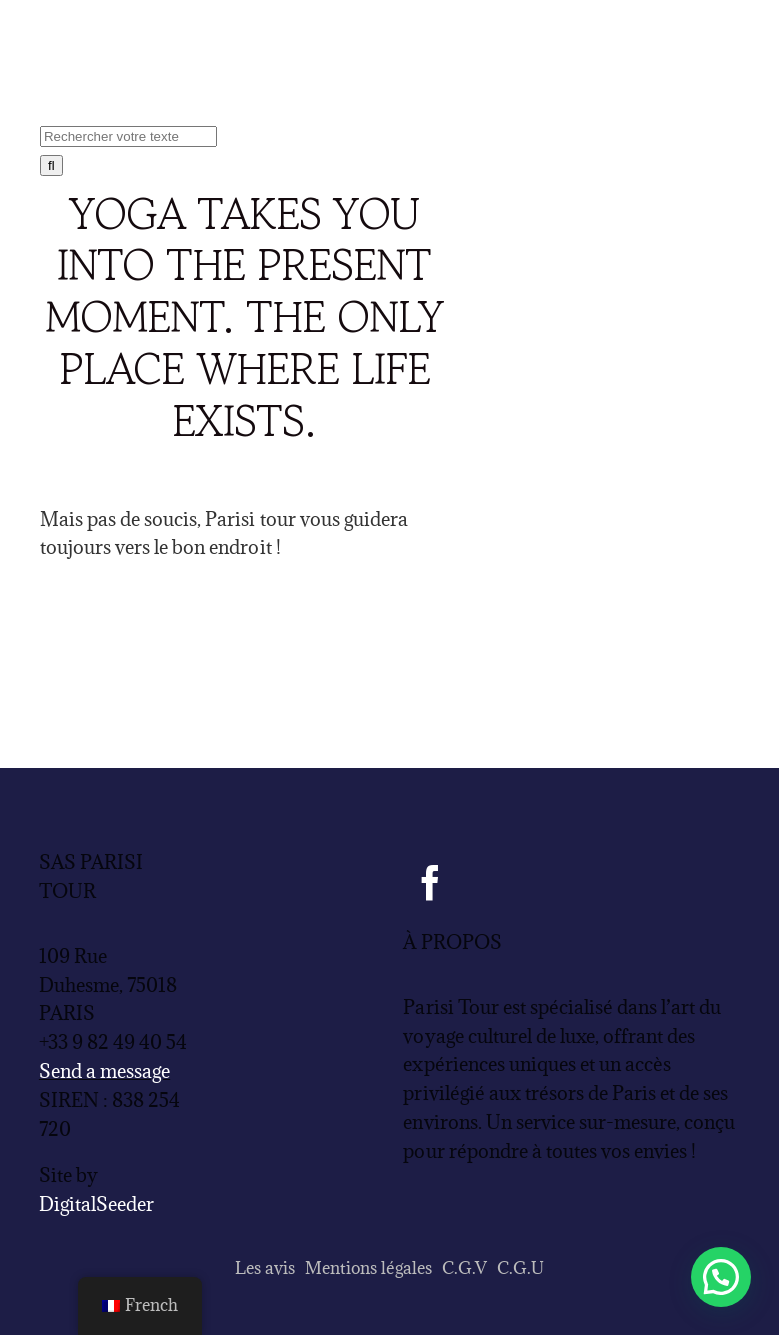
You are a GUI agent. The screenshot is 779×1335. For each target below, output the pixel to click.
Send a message (104, 1071)
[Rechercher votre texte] (128, 136)
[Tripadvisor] (512, 882)
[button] (721, 1277)
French (140, 1305)
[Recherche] (51, 165)
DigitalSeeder (96, 1204)
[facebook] (430, 882)
